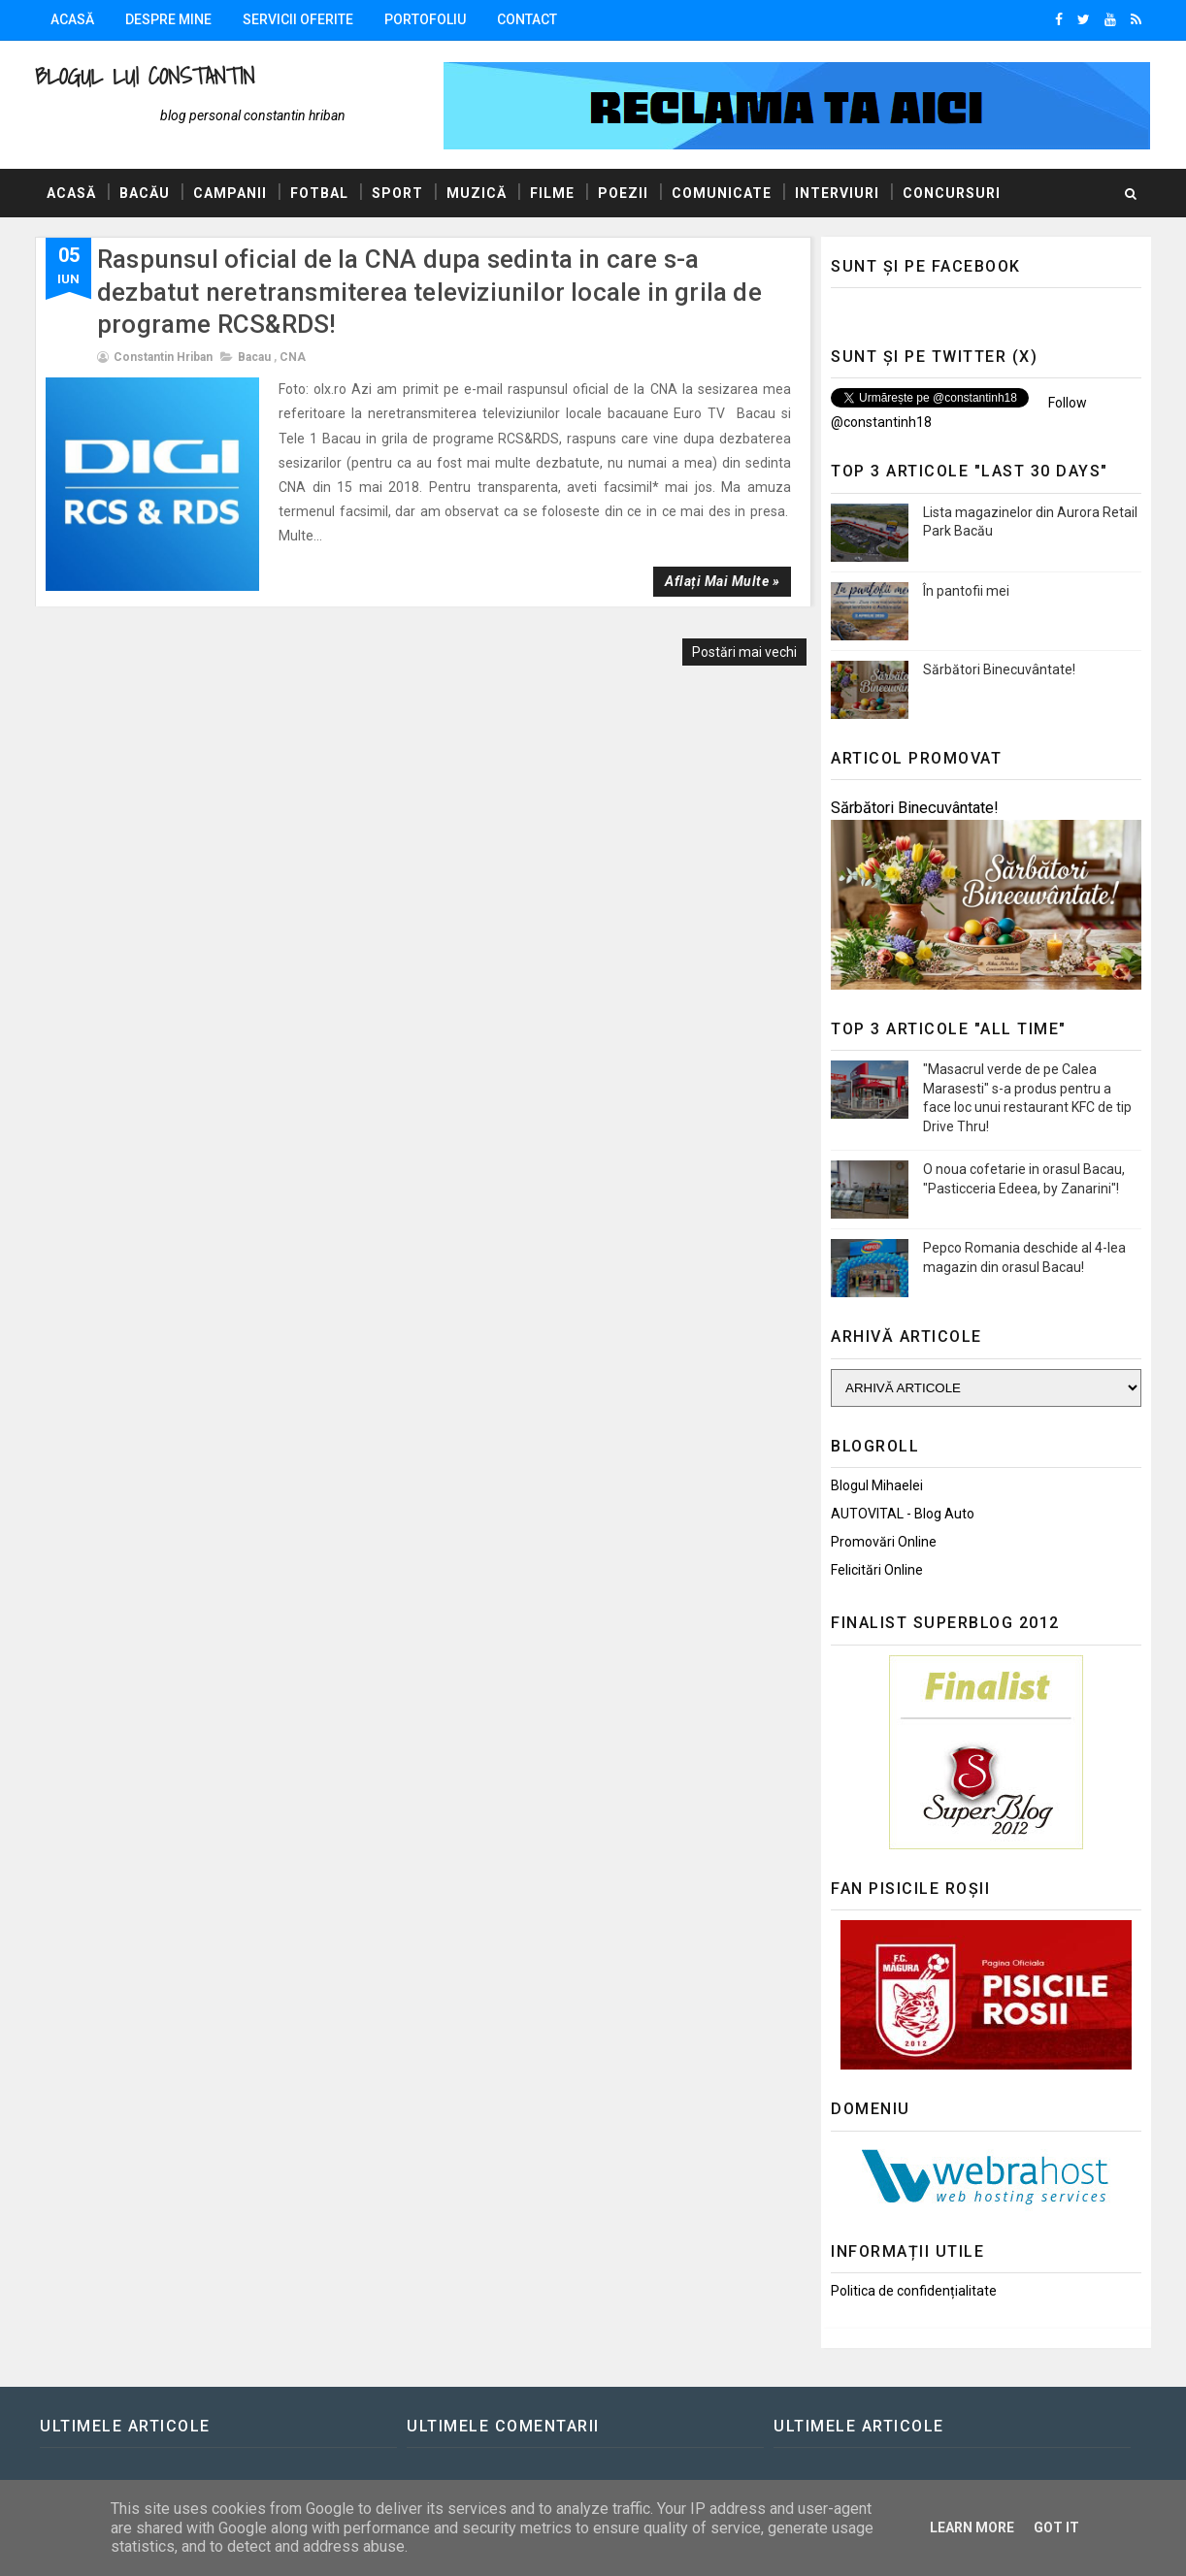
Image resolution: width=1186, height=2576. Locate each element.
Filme (552, 193)
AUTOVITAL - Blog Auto (902, 1513)
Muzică (476, 193)
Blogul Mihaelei (877, 1485)
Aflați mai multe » (722, 581)
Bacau (254, 357)
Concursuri (952, 193)
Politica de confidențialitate (914, 2291)
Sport (397, 193)
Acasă (72, 19)
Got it (1056, 2527)
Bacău (144, 193)
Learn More (972, 2527)
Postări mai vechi (744, 652)
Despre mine (168, 19)
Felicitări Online (877, 1570)
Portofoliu (425, 19)
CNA (293, 357)
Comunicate (722, 193)
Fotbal (319, 193)
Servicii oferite (298, 19)
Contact (527, 19)
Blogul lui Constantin (144, 76)
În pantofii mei (966, 591)
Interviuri (837, 193)
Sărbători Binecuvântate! (999, 669)
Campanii (230, 193)
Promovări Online (884, 1541)
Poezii (623, 193)
